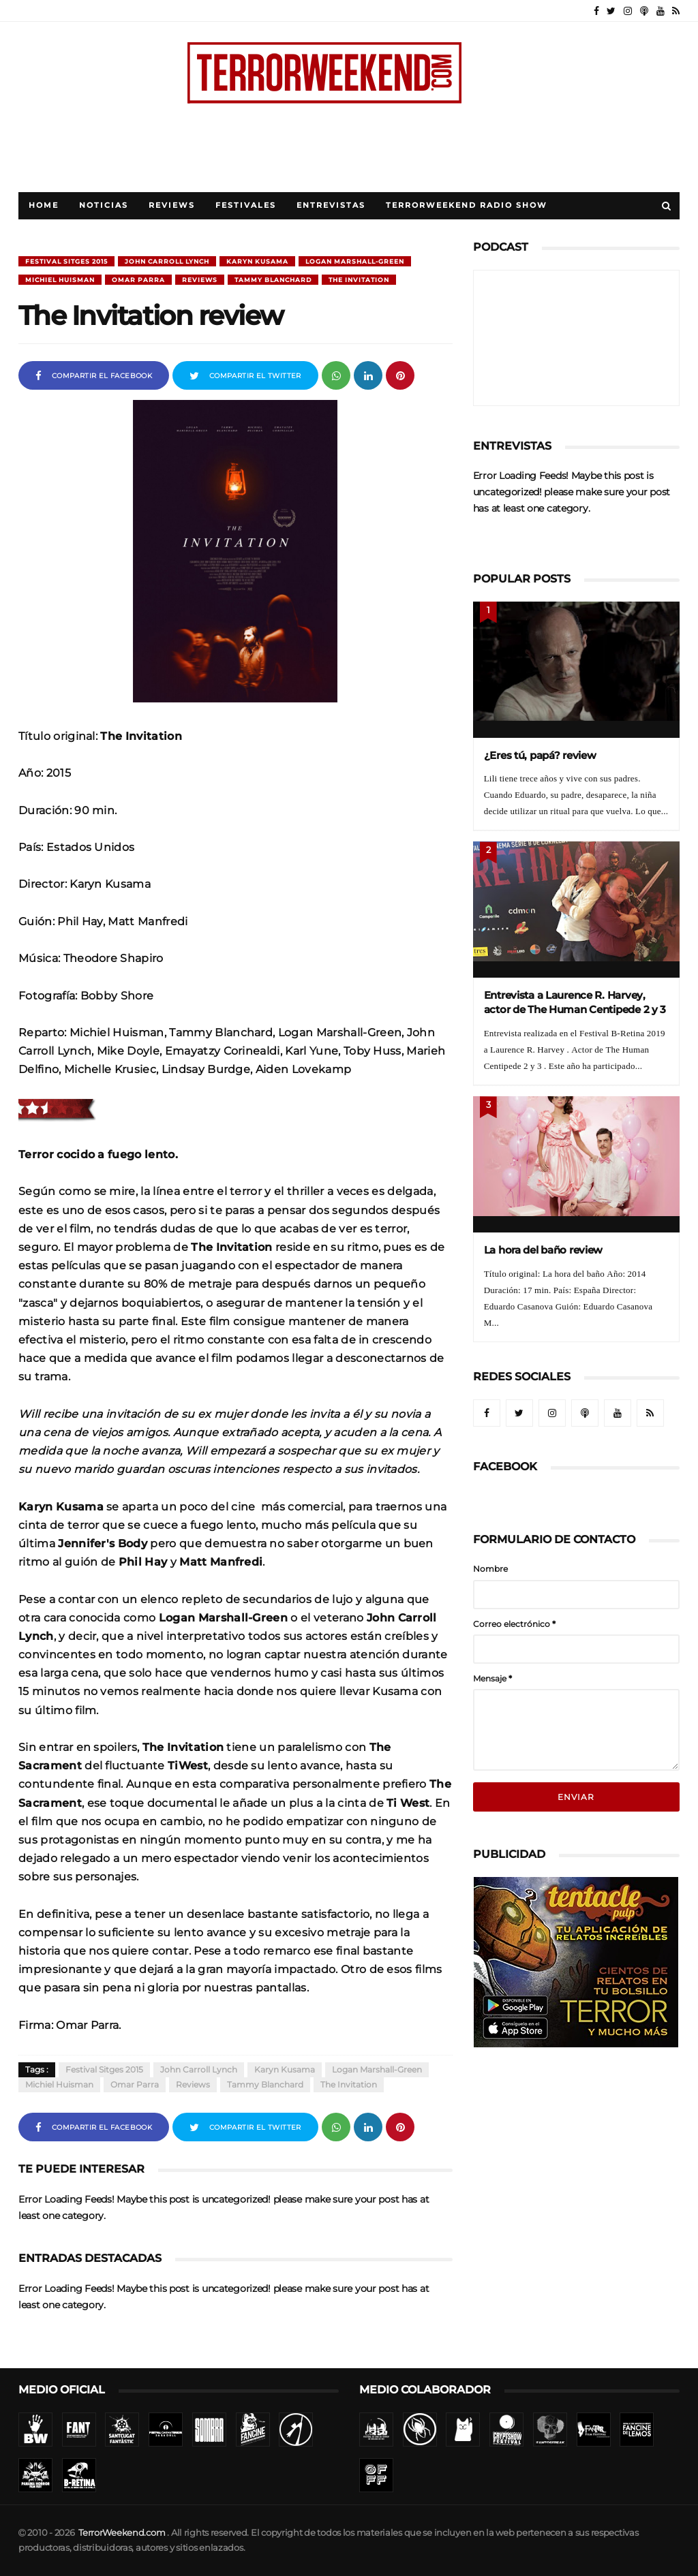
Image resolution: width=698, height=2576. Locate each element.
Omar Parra (138, 280)
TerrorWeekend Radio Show (466, 205)
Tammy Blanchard (273, 280)
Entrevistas (331, 205)
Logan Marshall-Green (354, 261)
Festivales (245, 205)
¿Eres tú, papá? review (540, 755)
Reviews (172, 205)
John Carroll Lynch (167, 261)
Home (44, 205)
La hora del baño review (543, 1250)
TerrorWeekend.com (121, 2532)
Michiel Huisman (60, 280)
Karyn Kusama (257, 261)
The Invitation (359, 280)
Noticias (103, 205)
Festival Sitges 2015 (66, 261)
